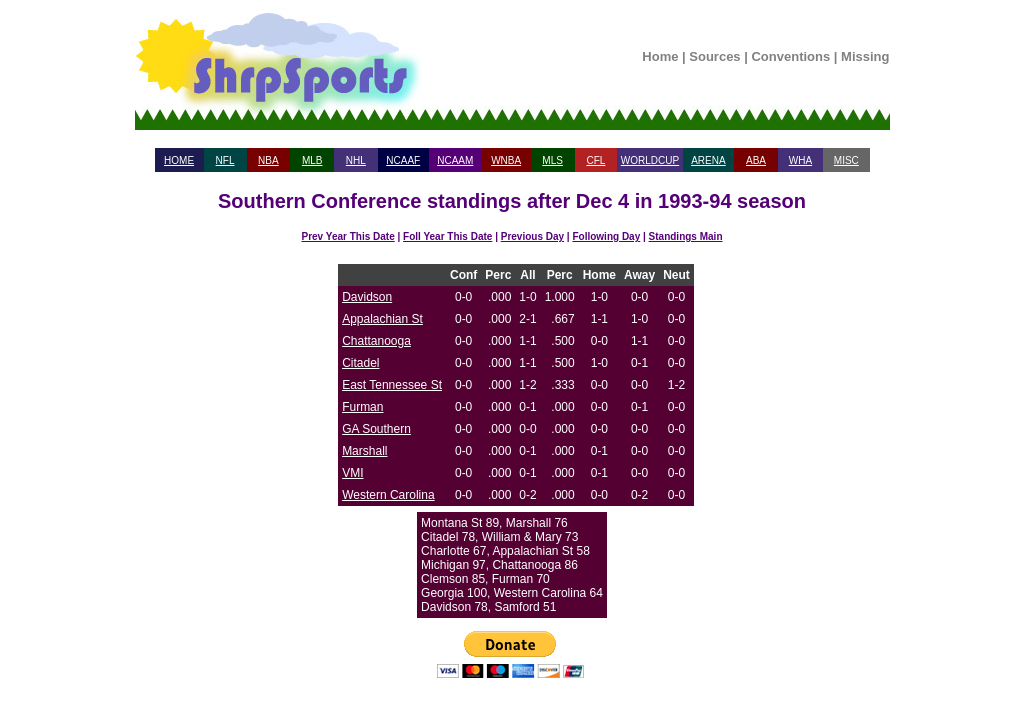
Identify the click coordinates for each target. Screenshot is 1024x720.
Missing (865, 56)
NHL (356, 160)
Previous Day (532, 236)
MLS (552, 160)
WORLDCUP (650, 160)
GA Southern (376, 429)
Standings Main (686, 236)
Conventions (790, 56)
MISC (846, 160)
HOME (179, 160)
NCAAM (455, 160)
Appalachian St (382, 319)
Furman (362, 407)
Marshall (364, 451)
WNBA (506, 160)
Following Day (606, 236)
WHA (800, 160)
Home (660, 56)
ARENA (708, 160)
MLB (312, 160)
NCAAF (403, 160)
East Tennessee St (392, 385)
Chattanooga (376, 341)
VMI (352, 473)
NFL (225, 160)
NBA (268, 160)
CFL (595, 160)
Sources (714, 56)
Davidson (367, 297)
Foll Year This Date (447, 236)
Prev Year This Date (348, 236)
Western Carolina (388, 495)
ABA (756, 160)
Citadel (360, 363)
